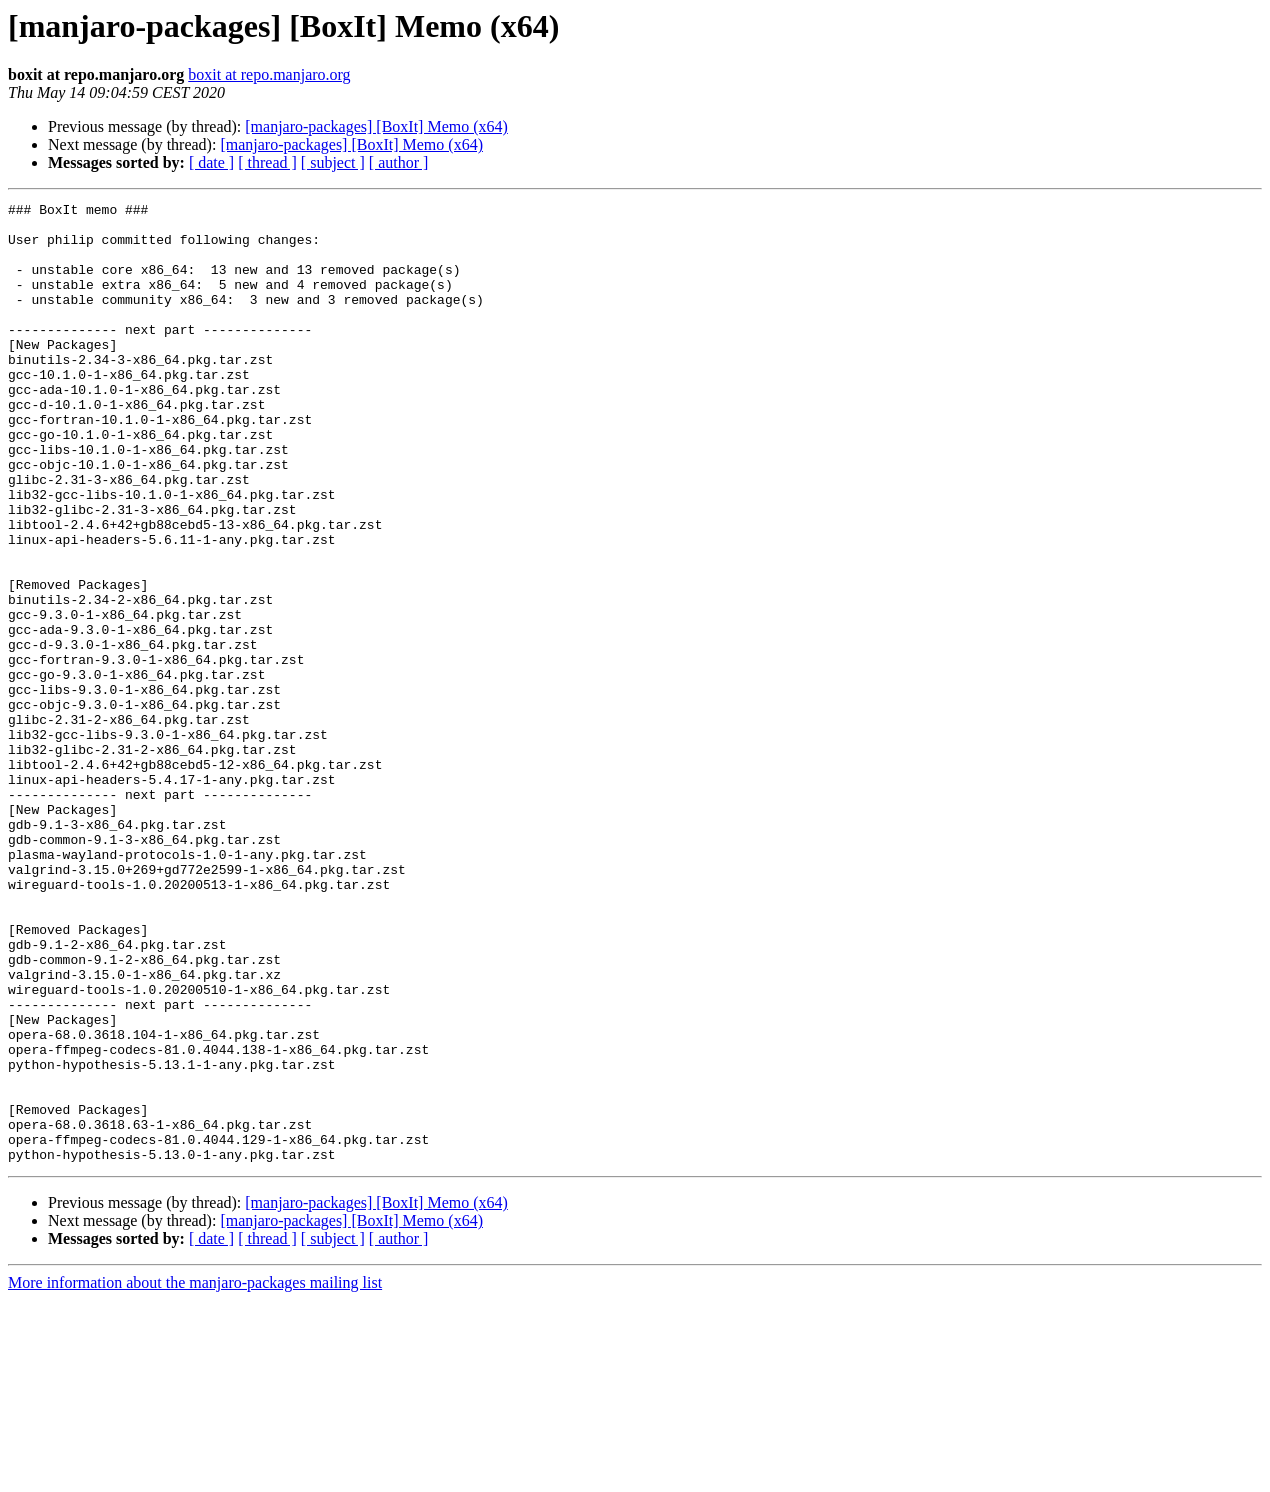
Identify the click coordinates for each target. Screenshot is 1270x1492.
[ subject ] (333, 162)
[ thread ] (267, 162)
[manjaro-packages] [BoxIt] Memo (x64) (376, 126)
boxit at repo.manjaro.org (269, 74)
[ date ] (211, 162)
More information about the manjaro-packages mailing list (195, 1474)
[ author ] (399, 162)
